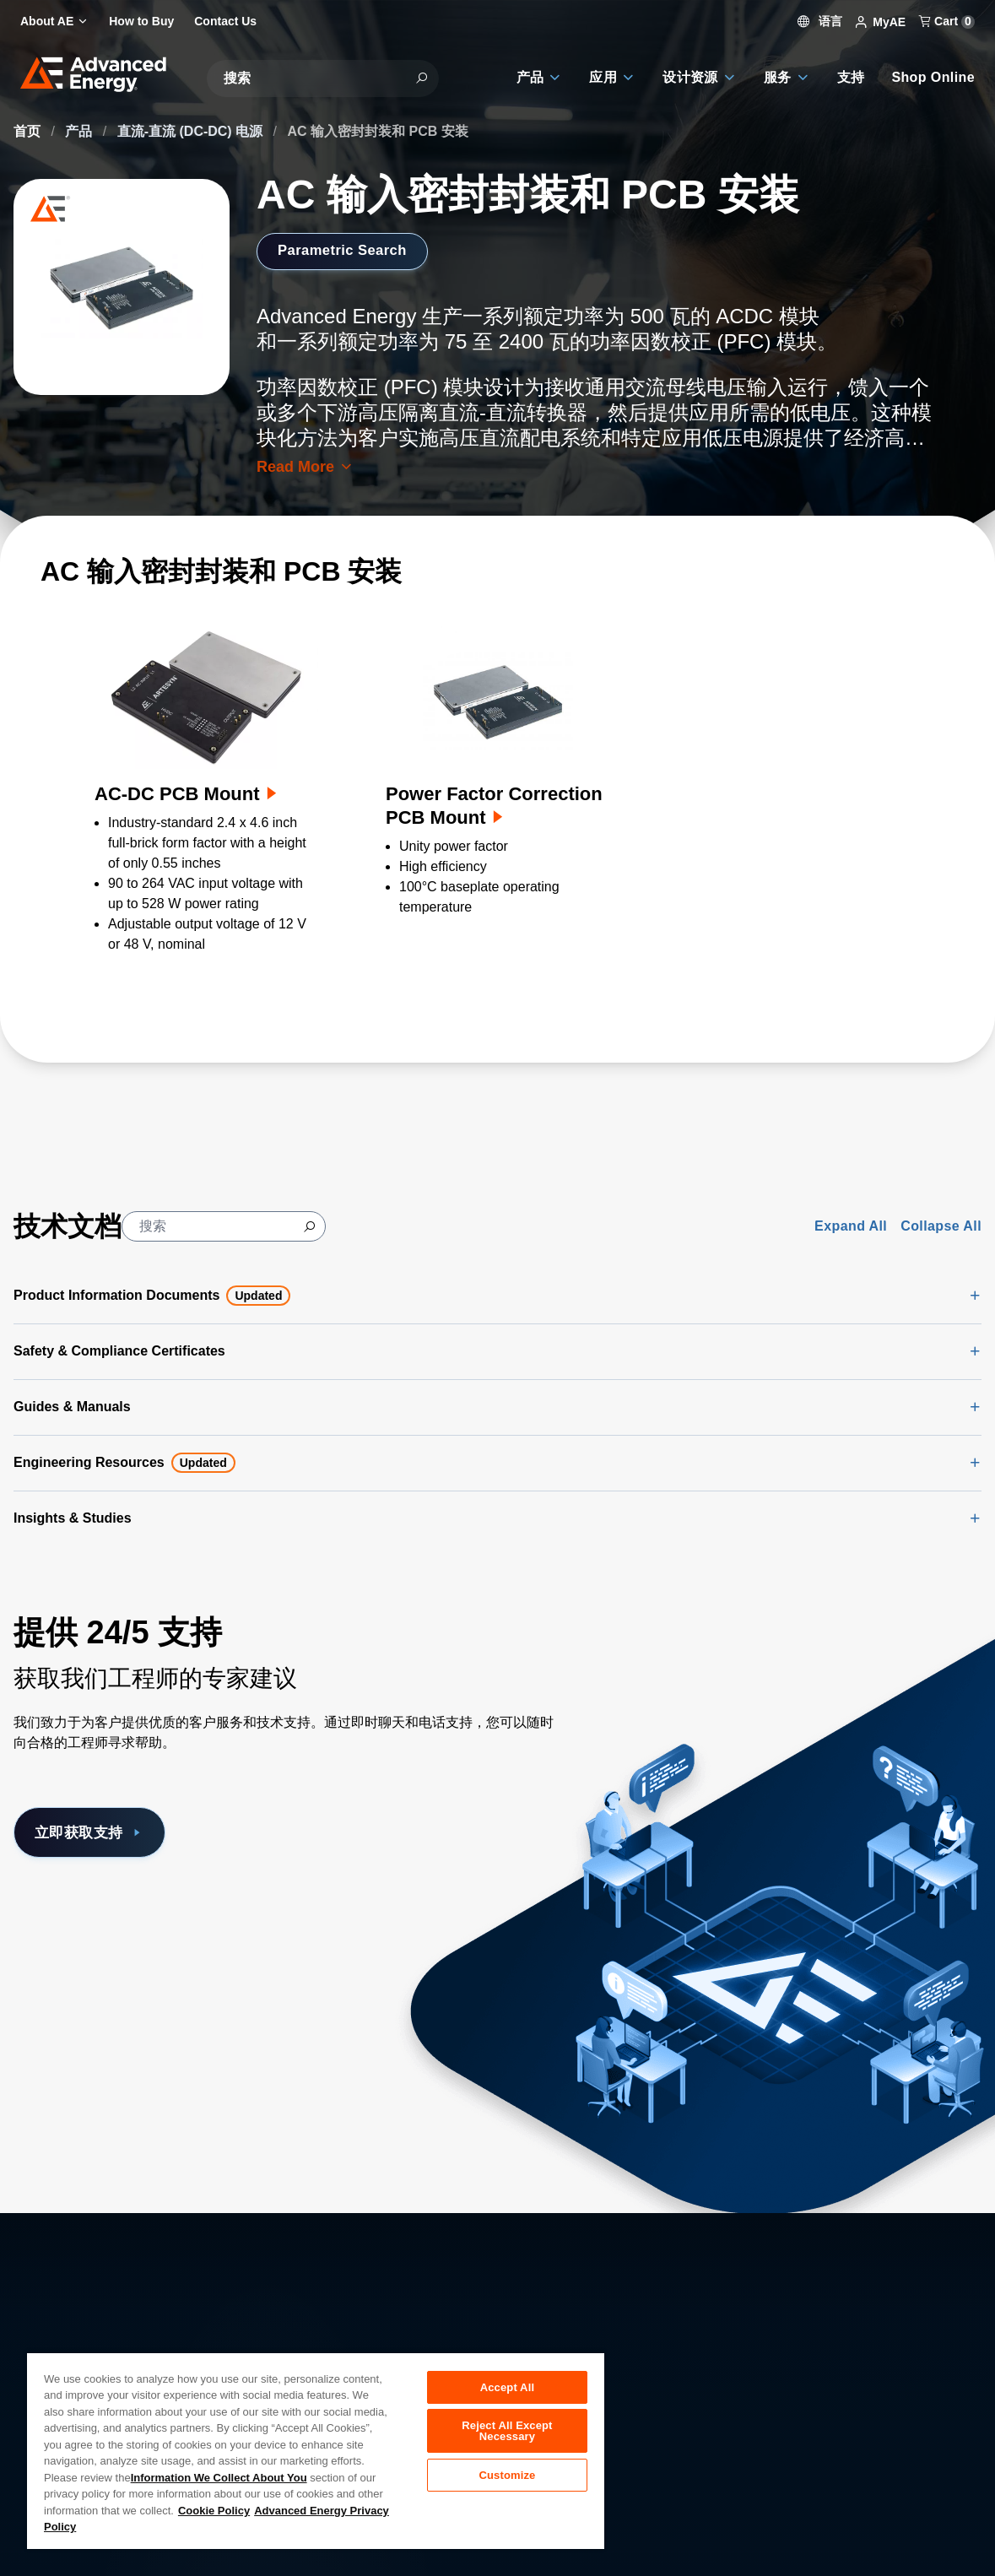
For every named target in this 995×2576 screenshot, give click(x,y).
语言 (820, 21)
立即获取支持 (95, 1833)
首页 (29, 131)
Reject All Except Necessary (507, 2434)
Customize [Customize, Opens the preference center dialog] (507, 2481)
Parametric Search (348, 250)
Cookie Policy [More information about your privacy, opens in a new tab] (214, 2510)
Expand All (850, 1226)
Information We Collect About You (219, 2477)
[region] (315, 2450)
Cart (947, 21)
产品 (80, 131)
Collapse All (940, 1226)
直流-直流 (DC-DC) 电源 (192, 131)
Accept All (507, 2387)
